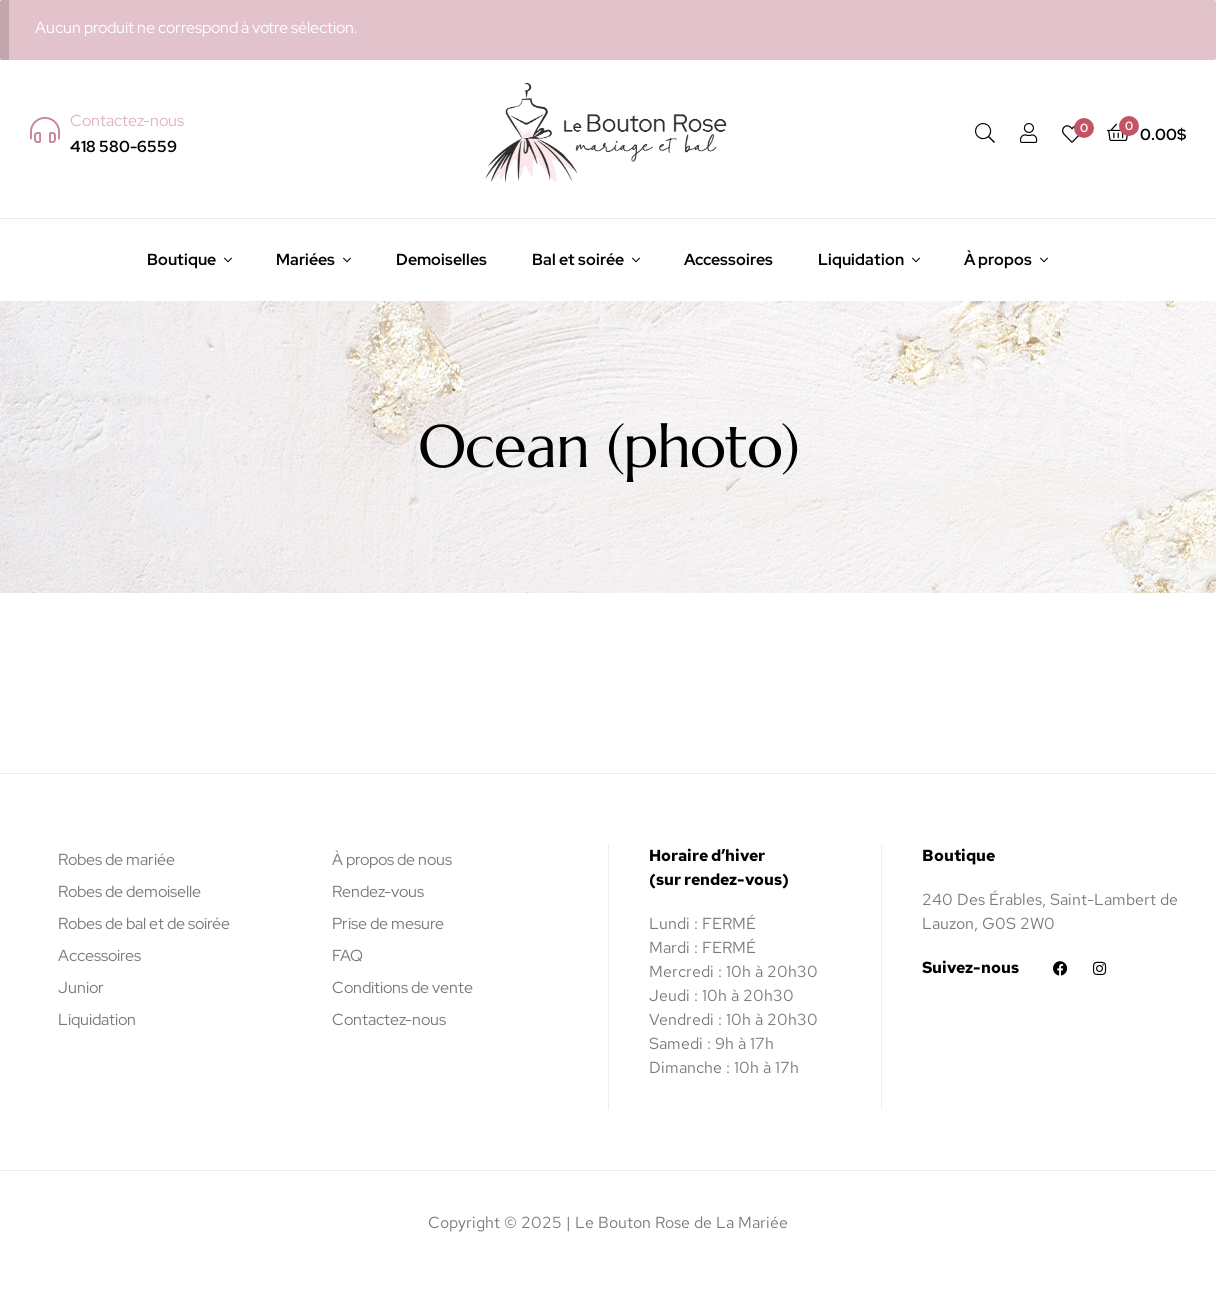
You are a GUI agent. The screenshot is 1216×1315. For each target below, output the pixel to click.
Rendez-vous (378, 891)
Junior (81, 987)
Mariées (305, 259)
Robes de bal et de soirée (144, 923)
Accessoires (728, 259)
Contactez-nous (389, 1019)
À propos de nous (392, 859)
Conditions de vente (402, 987)
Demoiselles (441, 259)
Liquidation (861, 259)
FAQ (347, 955)
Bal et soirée (578, 259)
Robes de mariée (116, 859)
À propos (998, 259)
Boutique (181, 259)
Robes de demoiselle (129, 891)
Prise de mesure (388, 923)
